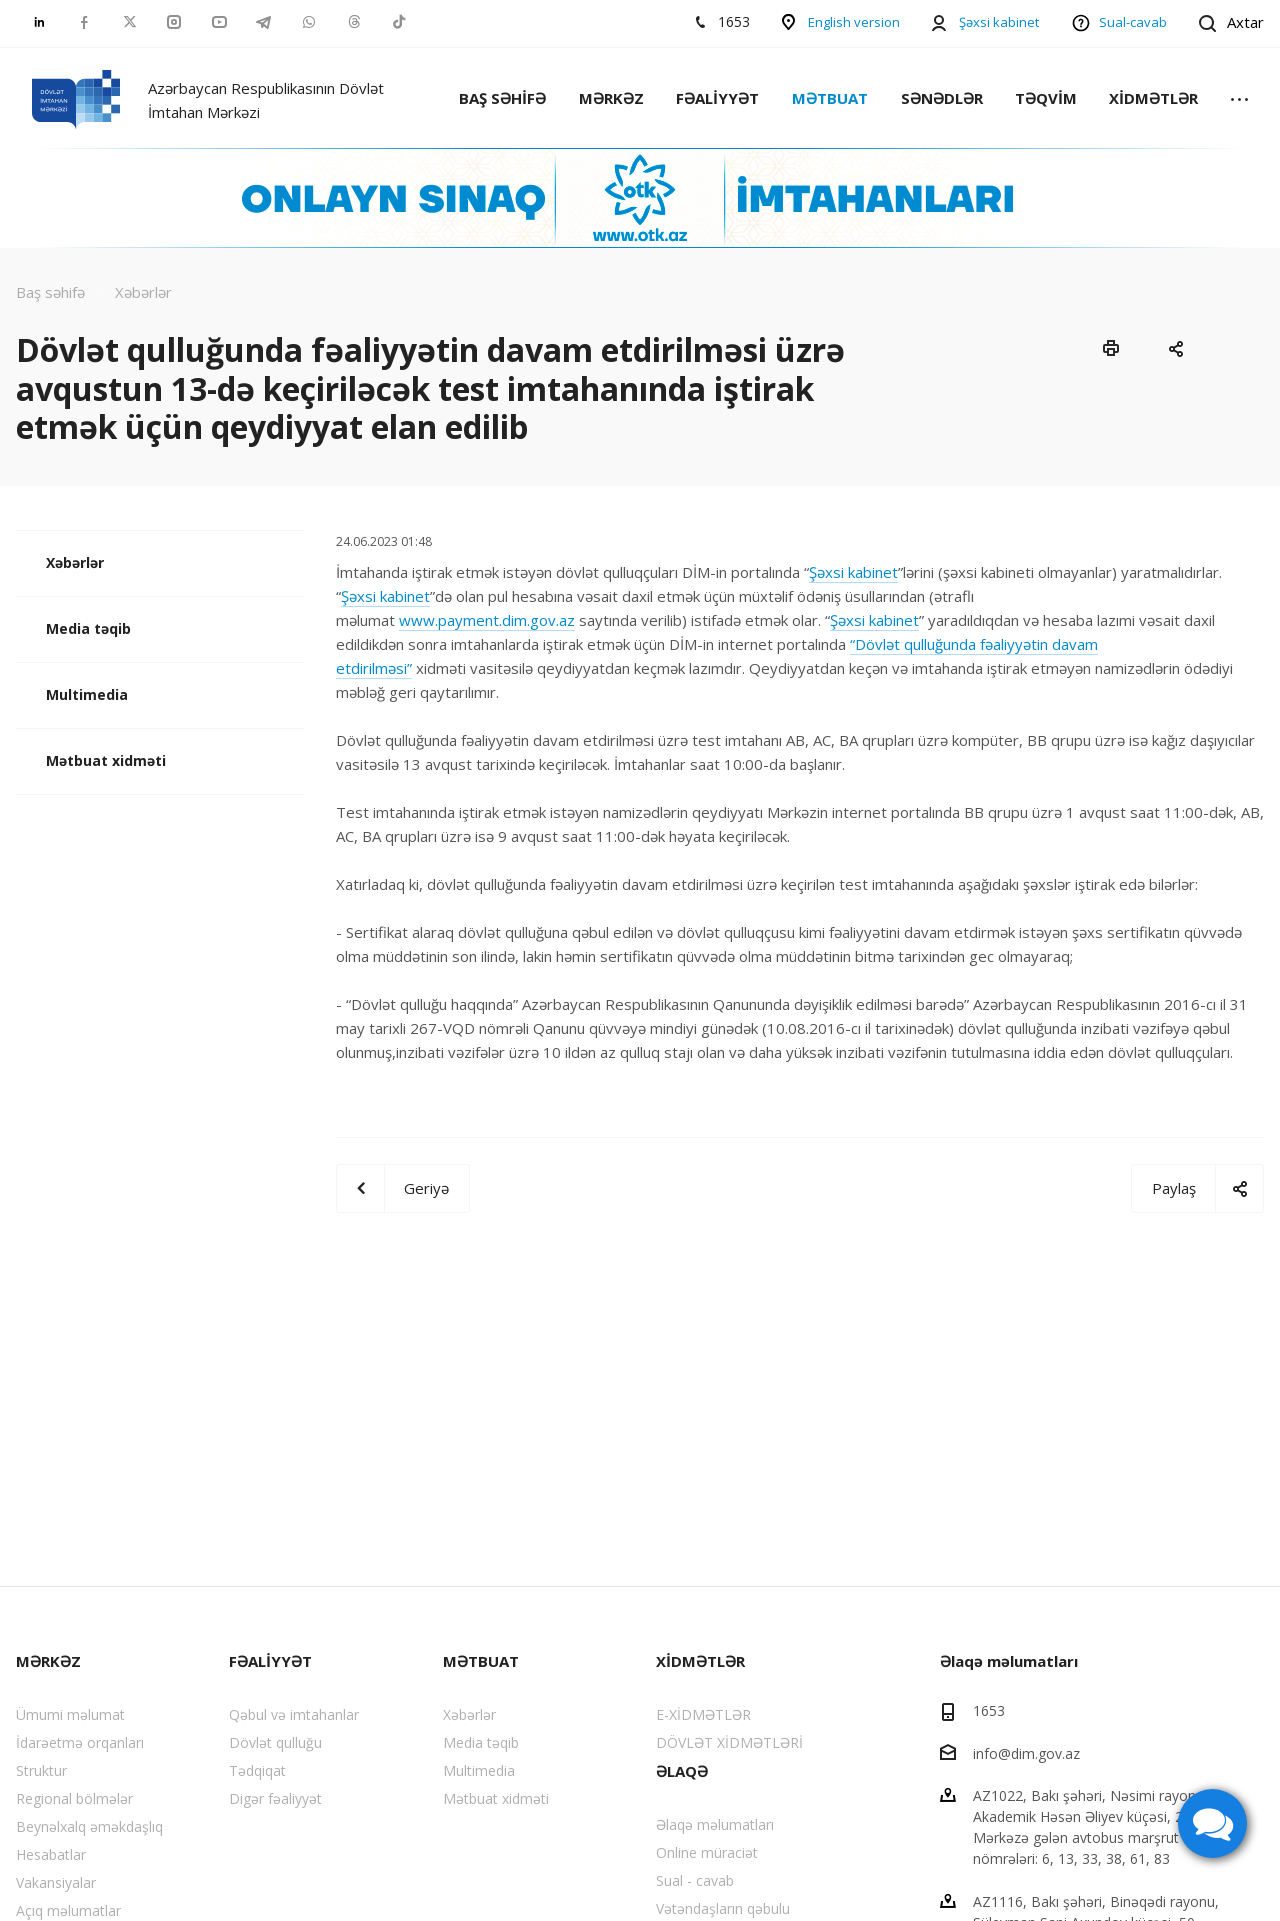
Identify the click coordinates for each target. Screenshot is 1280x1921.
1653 (989, 1710)
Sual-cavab (1133, 22)
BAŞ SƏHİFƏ (502, 98)
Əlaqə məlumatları (715, 1824)
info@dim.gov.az (1026, 1752)
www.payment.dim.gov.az (487, 620)
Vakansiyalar (56, 1882)
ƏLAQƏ (682, 1771)
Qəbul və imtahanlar (294, 1714)
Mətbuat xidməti (106, 760)
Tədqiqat (257, 1770)
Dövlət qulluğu (275, 1742)
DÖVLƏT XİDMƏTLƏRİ (729, 1742)
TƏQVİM (1046, 98)
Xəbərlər (75, 562)
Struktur (41, 1770)
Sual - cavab (695, 1880)
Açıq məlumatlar (68, 1910)
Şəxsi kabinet (999, 22)
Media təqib (88, 628)
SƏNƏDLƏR (942, 98)
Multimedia (87, 694)
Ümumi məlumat (70, 1714)
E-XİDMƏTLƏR (703, 1714)
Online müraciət (707, 1852)
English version (854, 22)
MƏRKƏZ (611, 98)
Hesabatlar (51, 1854)
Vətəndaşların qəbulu (723, 1908)
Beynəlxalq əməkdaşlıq (89, 1826)
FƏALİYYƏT (717, 98)
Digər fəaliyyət (275, 1798)
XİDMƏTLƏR (1153, 98)
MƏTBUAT (830, 98)
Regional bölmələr (74, 1798)
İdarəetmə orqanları (80, 1742)
